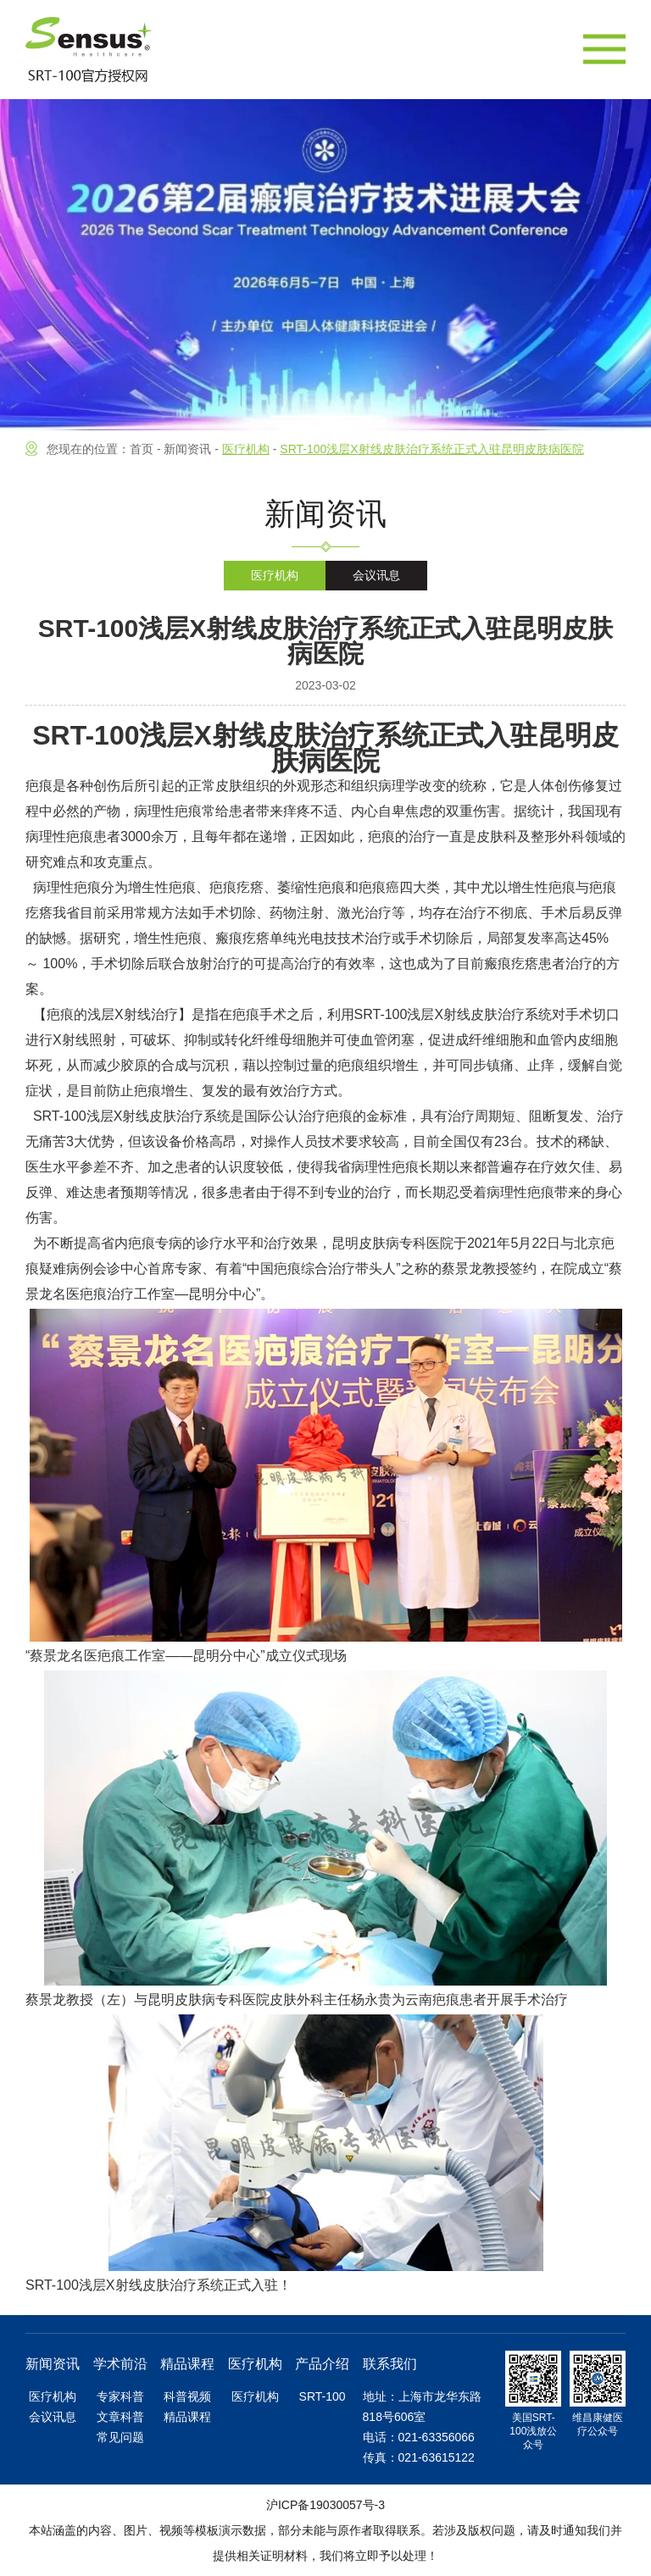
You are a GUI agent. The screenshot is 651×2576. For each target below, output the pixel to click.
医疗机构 (274, 575)
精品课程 (187, 2417)
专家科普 (120, 2396)
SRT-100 (322, 2396)
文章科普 (120, 2417)
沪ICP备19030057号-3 (325, 2505)
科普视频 (187, 2396)
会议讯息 (376, 575)
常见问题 (120, 2437)
